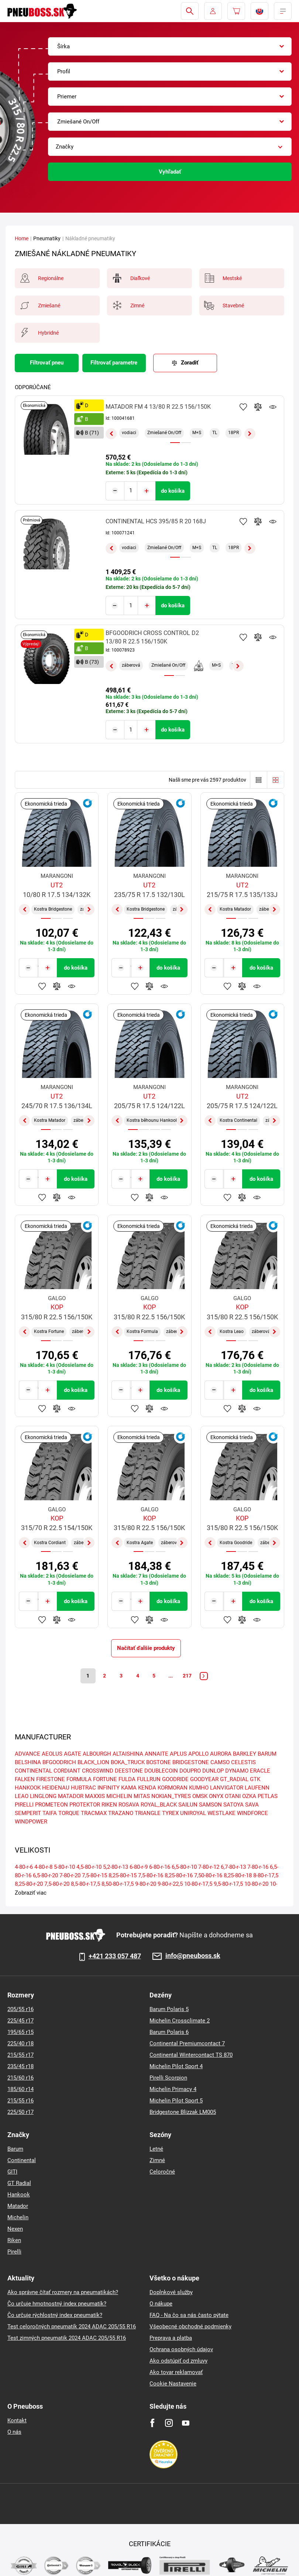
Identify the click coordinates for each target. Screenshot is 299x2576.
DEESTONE (129, 1771)
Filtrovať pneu (46, 362)
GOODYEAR (204, 1779)
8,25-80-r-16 (179, 1875)
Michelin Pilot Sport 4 (176, 2066)
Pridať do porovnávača (258, 407)
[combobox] (170, 46)
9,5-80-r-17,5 (228, 1884)
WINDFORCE (252, 1813)
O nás (14, 2432)
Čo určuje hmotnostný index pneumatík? (56, 2303)
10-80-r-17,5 (198, 1884)
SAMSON (210, 1805)
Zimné (157, 2160)
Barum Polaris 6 (169, 2032)
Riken (14, 2240)
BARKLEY (244, 1754)
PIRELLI (24, 1805)
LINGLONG (43, 1796)
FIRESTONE (50, 1779)
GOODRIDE (175, 1779)
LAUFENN (257, 1788)
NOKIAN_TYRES (171, 1796)
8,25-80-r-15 (123, 1875)
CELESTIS (243, 1762)
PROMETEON (51, 1805)
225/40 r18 (20, 2043)
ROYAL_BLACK (159, 1805)
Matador (17, 2206)
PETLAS (268, 1796)
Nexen (15, 2229)
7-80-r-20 (69, 1875)
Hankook (18, 2194)
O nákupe (161, 2303)
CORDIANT (67, 1771)
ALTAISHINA (128, 1754)
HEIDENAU (55, 1788)
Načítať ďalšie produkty (146, 1646)
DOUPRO (190, 1771)
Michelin (17, 2217)
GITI (12, 2171)
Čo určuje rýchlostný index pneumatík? (54, 2315)
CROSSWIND (97, 1771)
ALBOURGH (97, 1754)
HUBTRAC (83, 1788)
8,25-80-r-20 (29, 1884)
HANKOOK (28, 1788)
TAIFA (49, 1813)
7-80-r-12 (208, 1867)
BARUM (267, 1754)
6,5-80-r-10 (184, 1867)
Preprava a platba (171, 2338)
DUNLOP (213, 1771)
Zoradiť (189, 362)
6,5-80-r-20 (45, 1875)
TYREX (170, 1813)
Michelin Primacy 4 (173, 2089)
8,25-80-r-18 (238, 1875)
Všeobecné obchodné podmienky (190, 2326)
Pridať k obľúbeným (243, 407)
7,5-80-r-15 (94, 1875)
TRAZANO (120, 1813)
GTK (255, 1779)
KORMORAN (173, 1788)
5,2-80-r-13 (115, 1867)
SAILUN (187, 1805)
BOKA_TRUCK (128, 1762)
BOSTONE (158, 1762)
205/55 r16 (20, 2009)
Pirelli (14, 2251)
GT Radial (19, 2183)
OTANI (233, 1796)
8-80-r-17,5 (265, 1875)
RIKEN (109, 1805)
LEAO (21, 1796)
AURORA (220, 1754)
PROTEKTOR (84, 1805)
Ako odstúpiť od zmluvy (178, 2360)
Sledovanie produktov (272, 407)
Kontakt (17, 2420)
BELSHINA (28, 1762)
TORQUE (68, 1813)
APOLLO (198, 1754)
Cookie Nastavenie (173, 2383)
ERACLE (260, 1771)
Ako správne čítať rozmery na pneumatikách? (62, 2292)
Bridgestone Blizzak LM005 (183, 2112)
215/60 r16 (20, 2077)
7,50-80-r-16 (208, 1875)
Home (21, 238)
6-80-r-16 (159, 1867)
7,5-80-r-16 (150, 1875)
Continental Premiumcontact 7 (187, 2043)
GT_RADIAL (234, 1779)
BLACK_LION (93, 1762)
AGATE (72, 1754)
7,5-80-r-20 (56, 1884)
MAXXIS (95, 1796)
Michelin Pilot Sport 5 (176, 2100)
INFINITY (108, 1788)
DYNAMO (236, 1771)
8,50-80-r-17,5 (118, 1884)
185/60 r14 (20, 2089)
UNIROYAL (193, 1813)
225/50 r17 (20, 2112)
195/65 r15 (20, 2032)
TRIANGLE (148, 1813)
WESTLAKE (221, 1813)
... (173, 1675)
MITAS (142, 1796)
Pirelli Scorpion (168, 2077)
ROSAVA (128, 1805)
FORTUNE (105, 1779)
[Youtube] (185, 2422)
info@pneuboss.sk (192, 1955)
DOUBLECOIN (161, 1771)
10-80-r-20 (256, 1884)
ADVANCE (27, 1754)
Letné (156, 2149)
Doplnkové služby (171, 2292)
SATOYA (233, 1805)
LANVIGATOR (226, 1788)
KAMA (129, 1788)
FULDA (126, 1779)
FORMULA (79, 1779)
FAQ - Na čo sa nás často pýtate (189, 2315)
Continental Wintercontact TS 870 (191, 2055)
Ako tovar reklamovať (176, 2372)
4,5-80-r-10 (89, 1867)
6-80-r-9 (139, 1867)
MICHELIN (119, 1796)
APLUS (178, 1754)
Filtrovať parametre (113, 362)
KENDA (147, 1788)
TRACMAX (94, 1813)
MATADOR (70, 1796)
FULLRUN (149, 1779)
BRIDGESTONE (190, 1762)
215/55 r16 (20, 2100)
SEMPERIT (28, 1813)
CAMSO (220, 1762)
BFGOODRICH (59, 1762)
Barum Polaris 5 (169, 2009)
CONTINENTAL (33, 1771)
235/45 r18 (20, 2066)
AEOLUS (52, 1754)
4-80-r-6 (24, 1867)
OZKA (249, 1796)
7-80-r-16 (257, 1867)
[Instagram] (168, 2422)
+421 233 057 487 (115, 1956)
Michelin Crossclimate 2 (180, 2020)
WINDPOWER (31, 1822)
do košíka (173, 491)
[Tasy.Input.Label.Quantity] (130, 491)
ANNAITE (156, 1754)
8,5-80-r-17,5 (85, 1884)
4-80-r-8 (43, 1867)
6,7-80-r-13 (233, 1867)
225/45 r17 (20, 2020)
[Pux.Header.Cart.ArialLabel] (236, 11)
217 (191, 1675)
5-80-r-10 (64, 1867)
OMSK (199, 1796)
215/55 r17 (20, 2055)
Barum (15, 2149)
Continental (21, 2160)
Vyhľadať (170, 171)
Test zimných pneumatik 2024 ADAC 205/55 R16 (66, 2338)
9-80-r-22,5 (170, 1884)
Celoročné (162, 2171)
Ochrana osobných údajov (181, 2349)
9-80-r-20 (145, 1884)
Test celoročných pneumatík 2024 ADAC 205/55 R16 (71, 2326)
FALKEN (25, 1779)
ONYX (216, 1796)
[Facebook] (152, 2422)
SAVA (252, 1805)
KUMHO (199, 1788)
